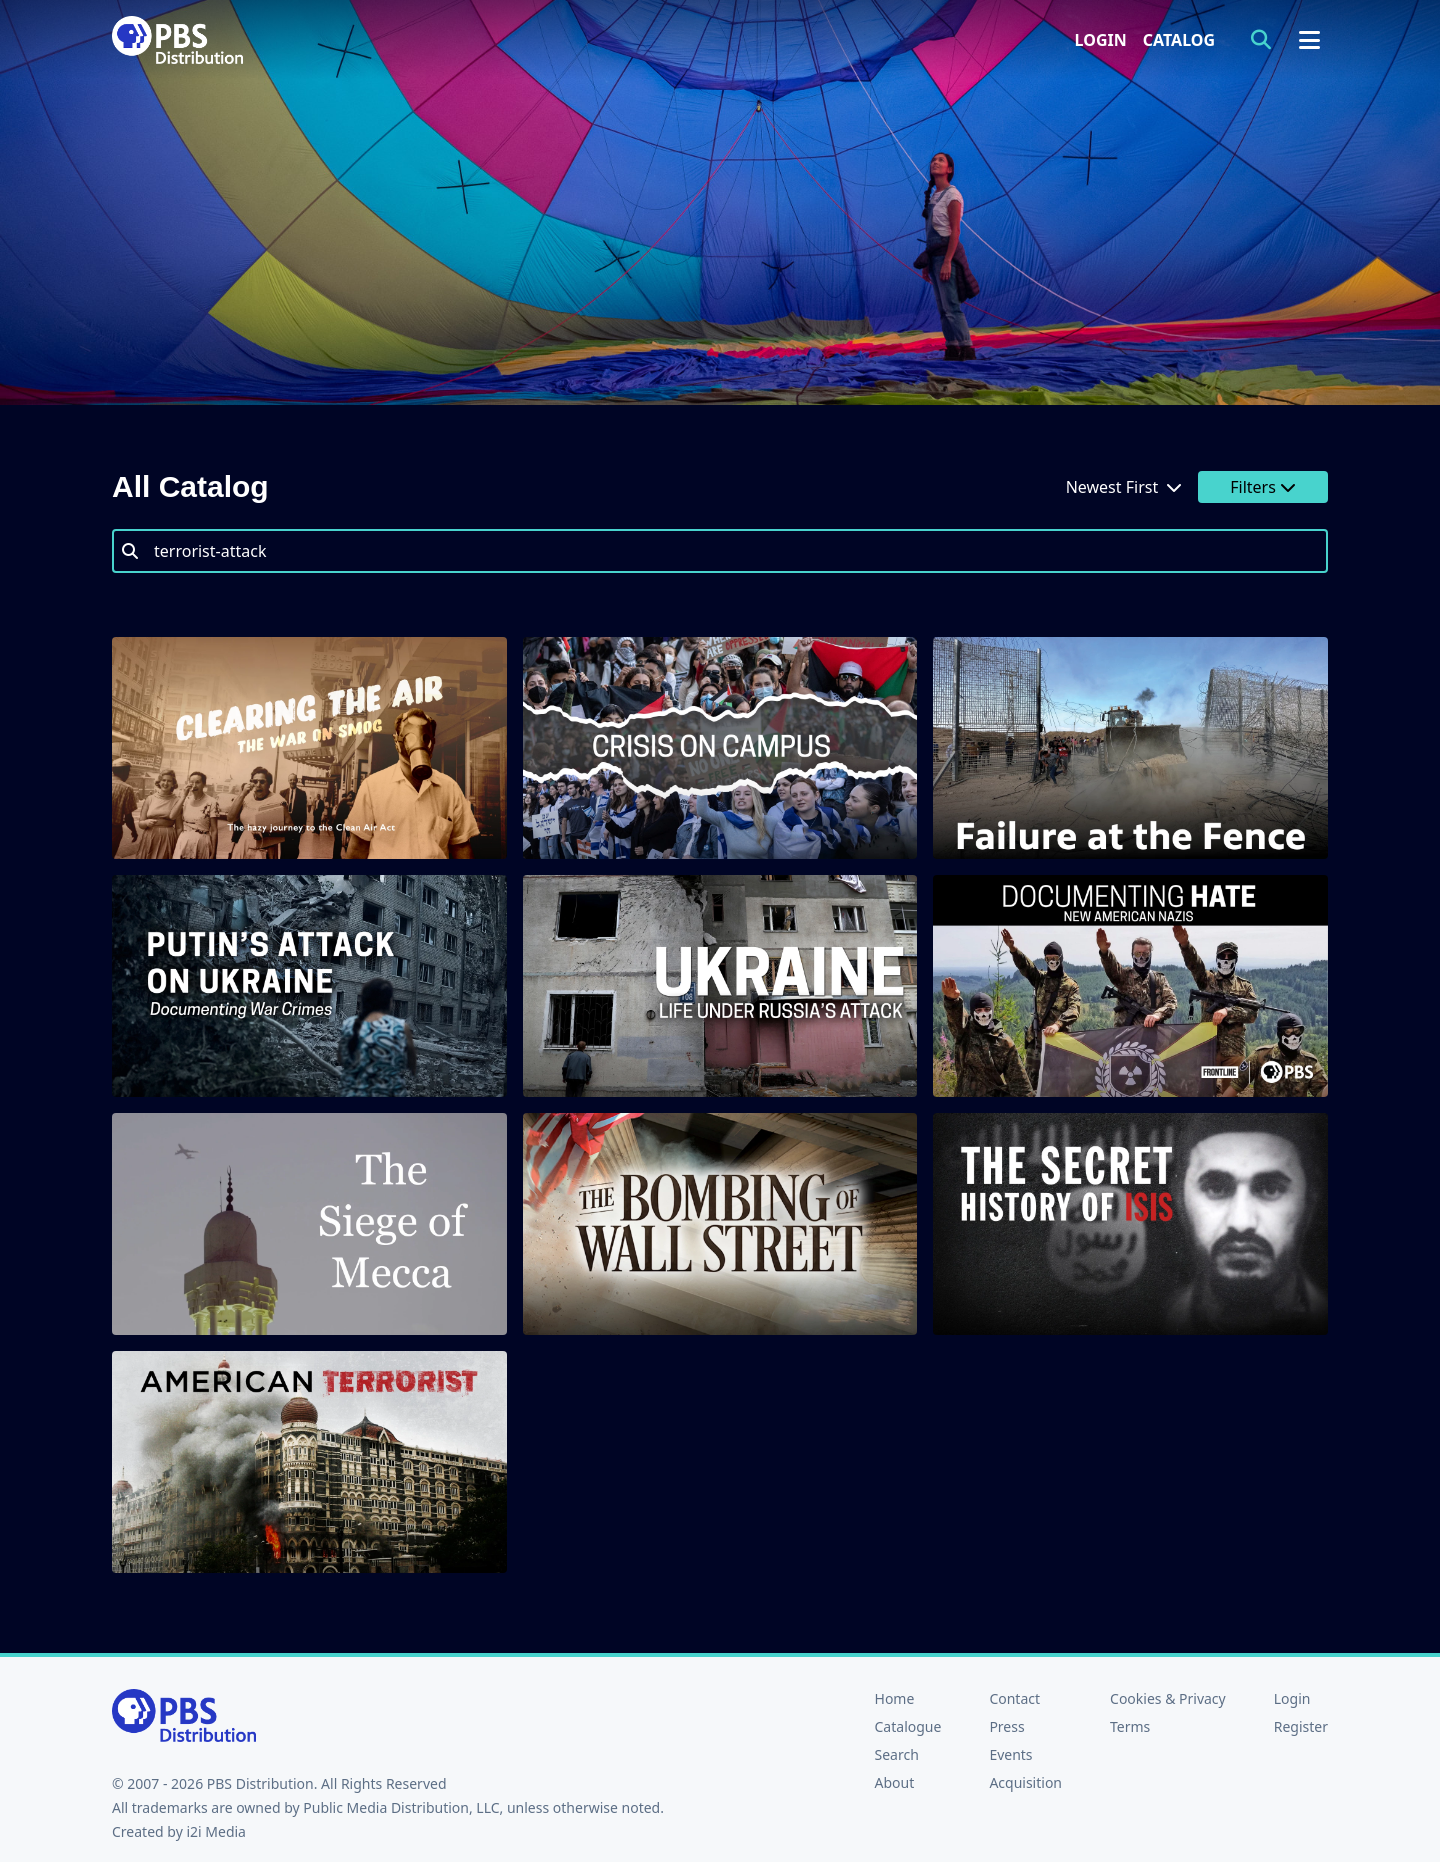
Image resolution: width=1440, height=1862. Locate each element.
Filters (1263, 487)
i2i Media (216, 1831)
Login (1101, 40)
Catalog (1179, 40)
